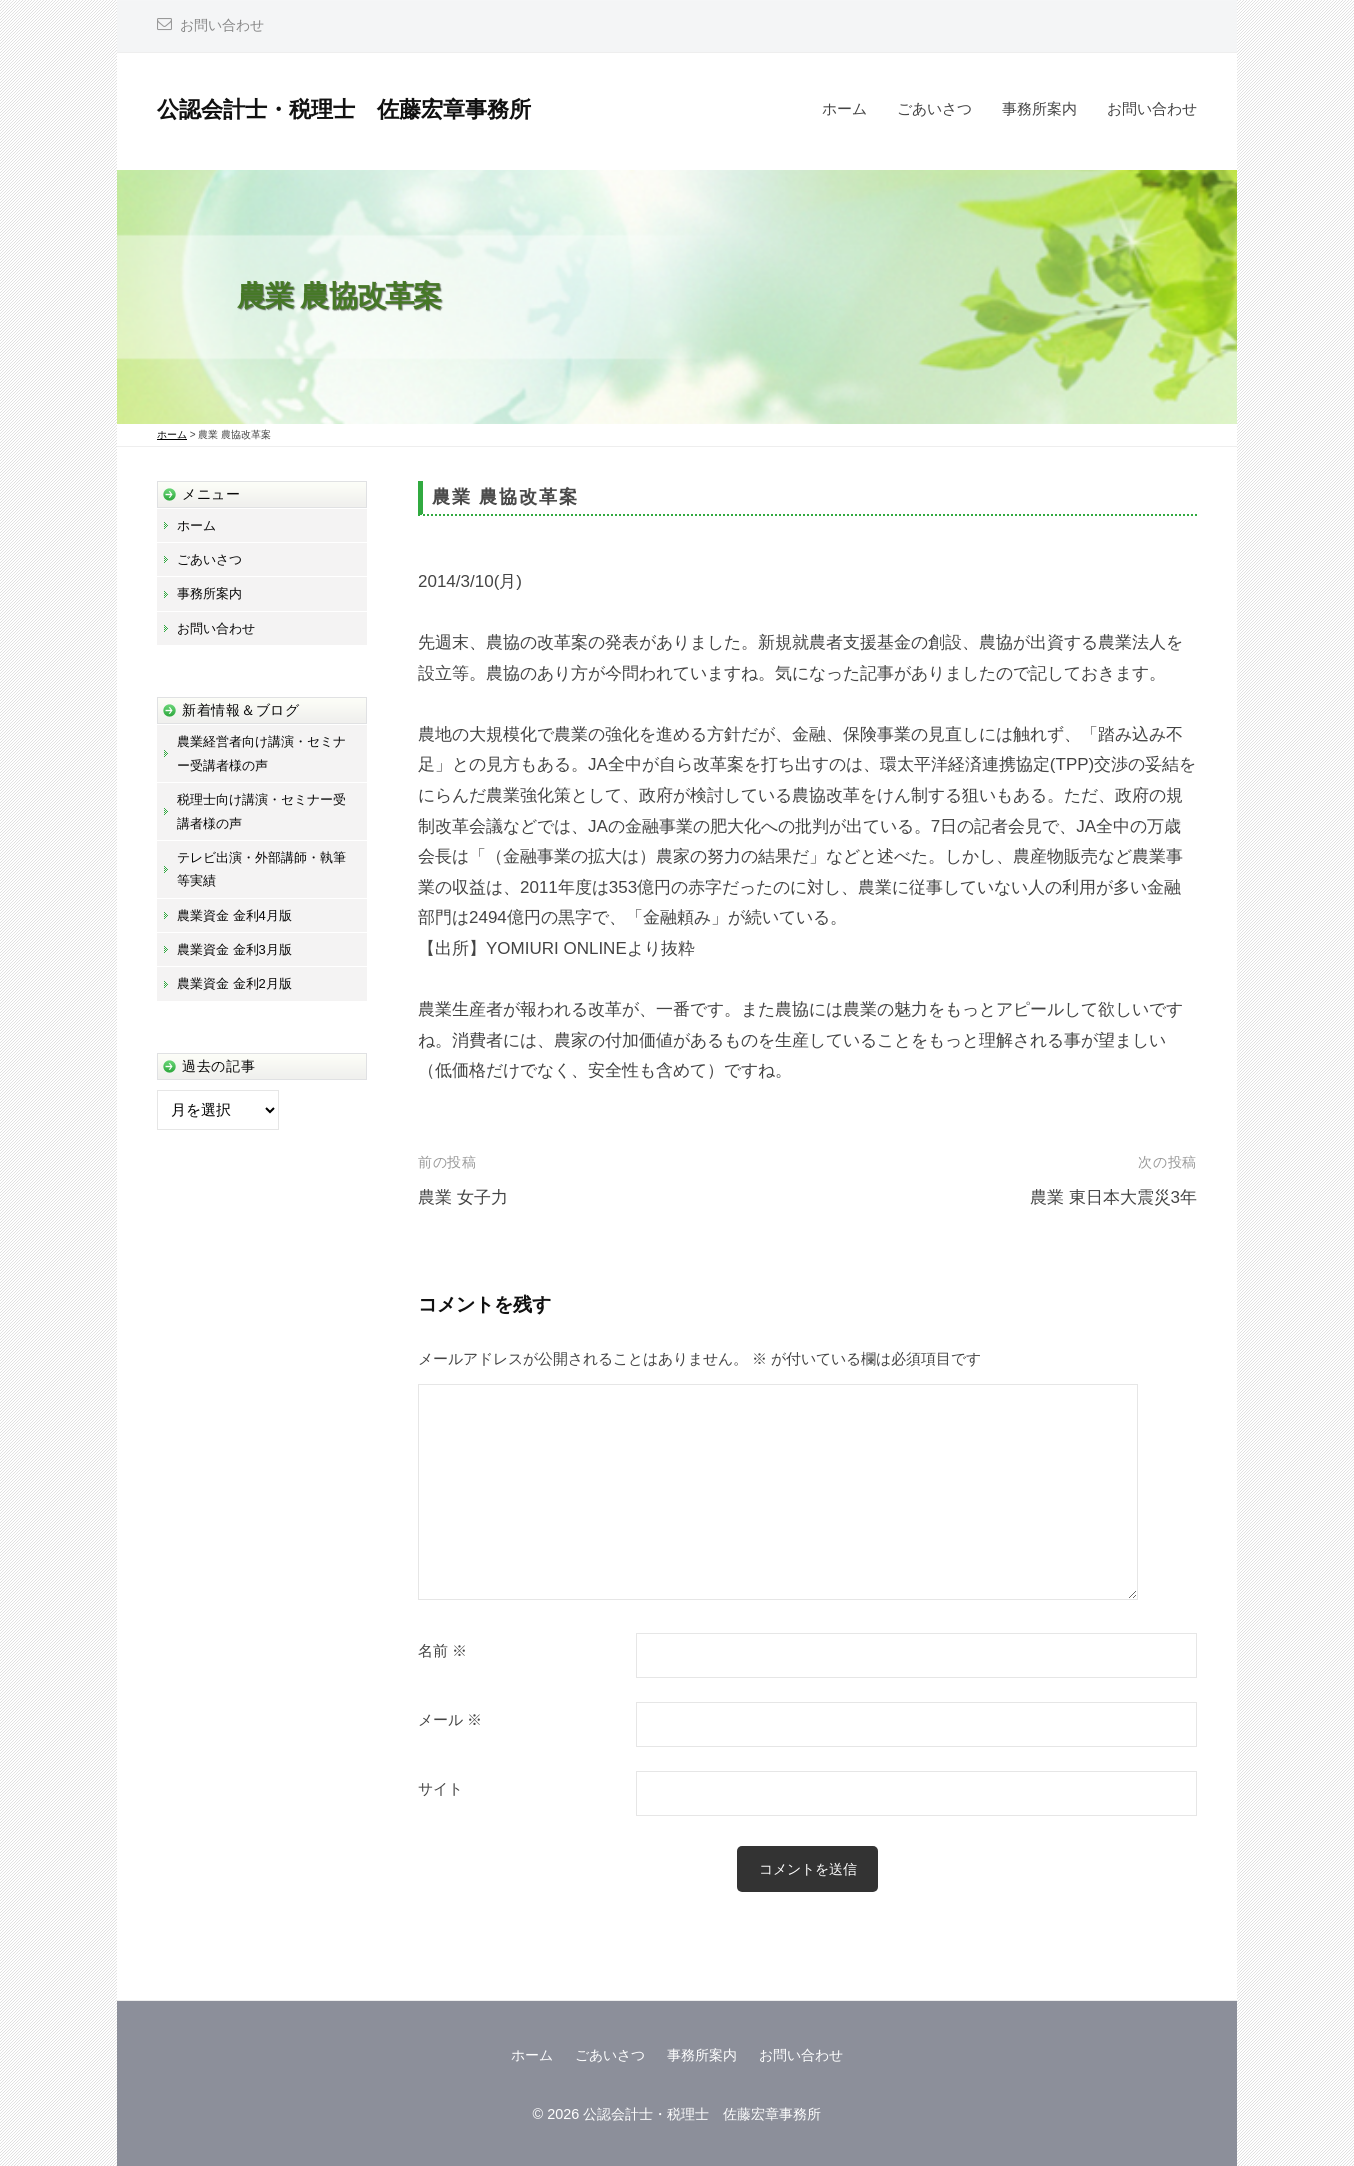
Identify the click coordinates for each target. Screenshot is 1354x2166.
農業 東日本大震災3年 (1113, 1197)
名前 (442, 1651)
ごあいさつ (934, 108)
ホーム (844, 108)
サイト (440, 1789)
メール (450, 1720)
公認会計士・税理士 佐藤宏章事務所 (344, 109)
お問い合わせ (222, 25)
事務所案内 (1039, 108)
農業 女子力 (463, 1197)
